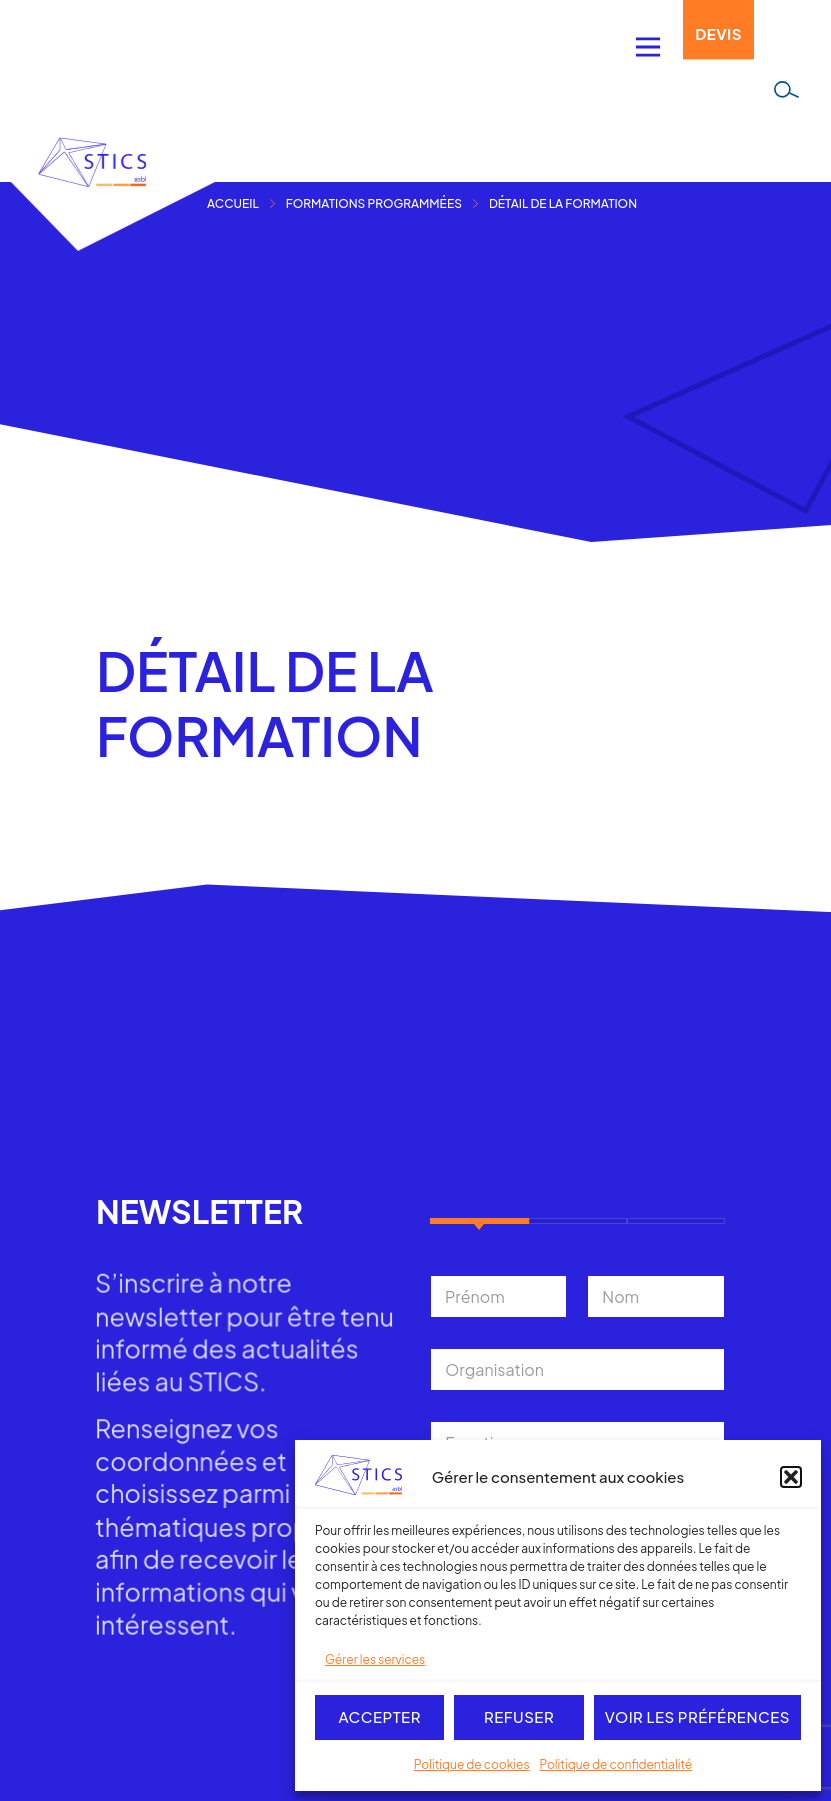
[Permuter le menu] (648, 47)
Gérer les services (375, 1659)
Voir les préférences (697, 1716)
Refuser (519, 1716)
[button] (791, 1477)
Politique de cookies (472, 1764)
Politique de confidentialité (616, 1764)
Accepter (379, 1716)
